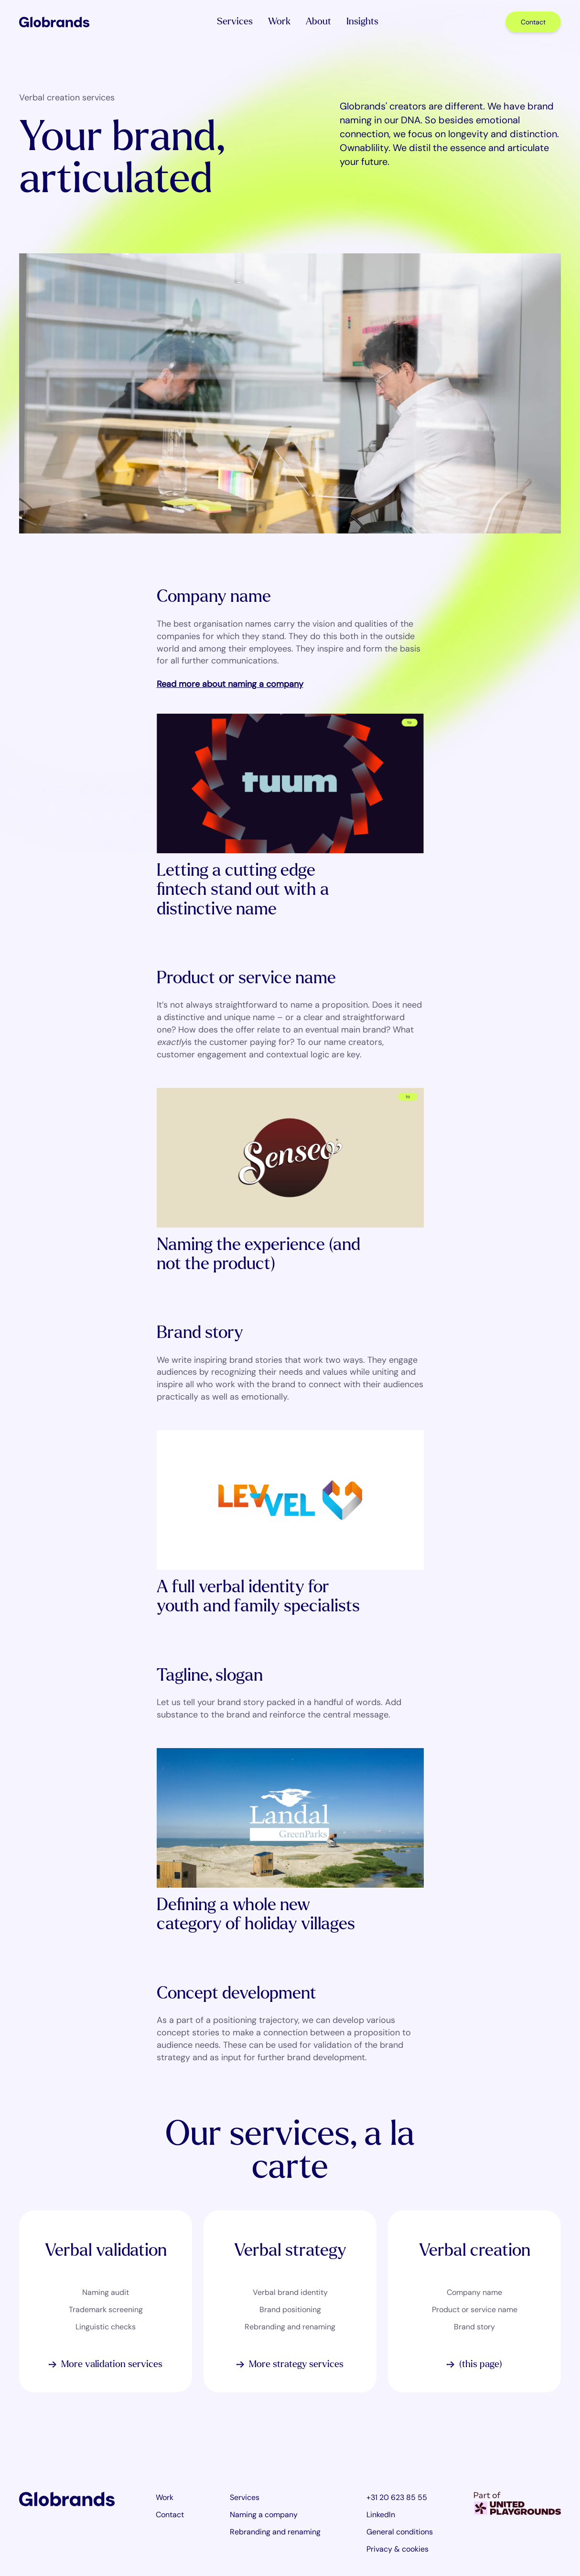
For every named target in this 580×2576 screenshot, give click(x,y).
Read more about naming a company (230, 684)
